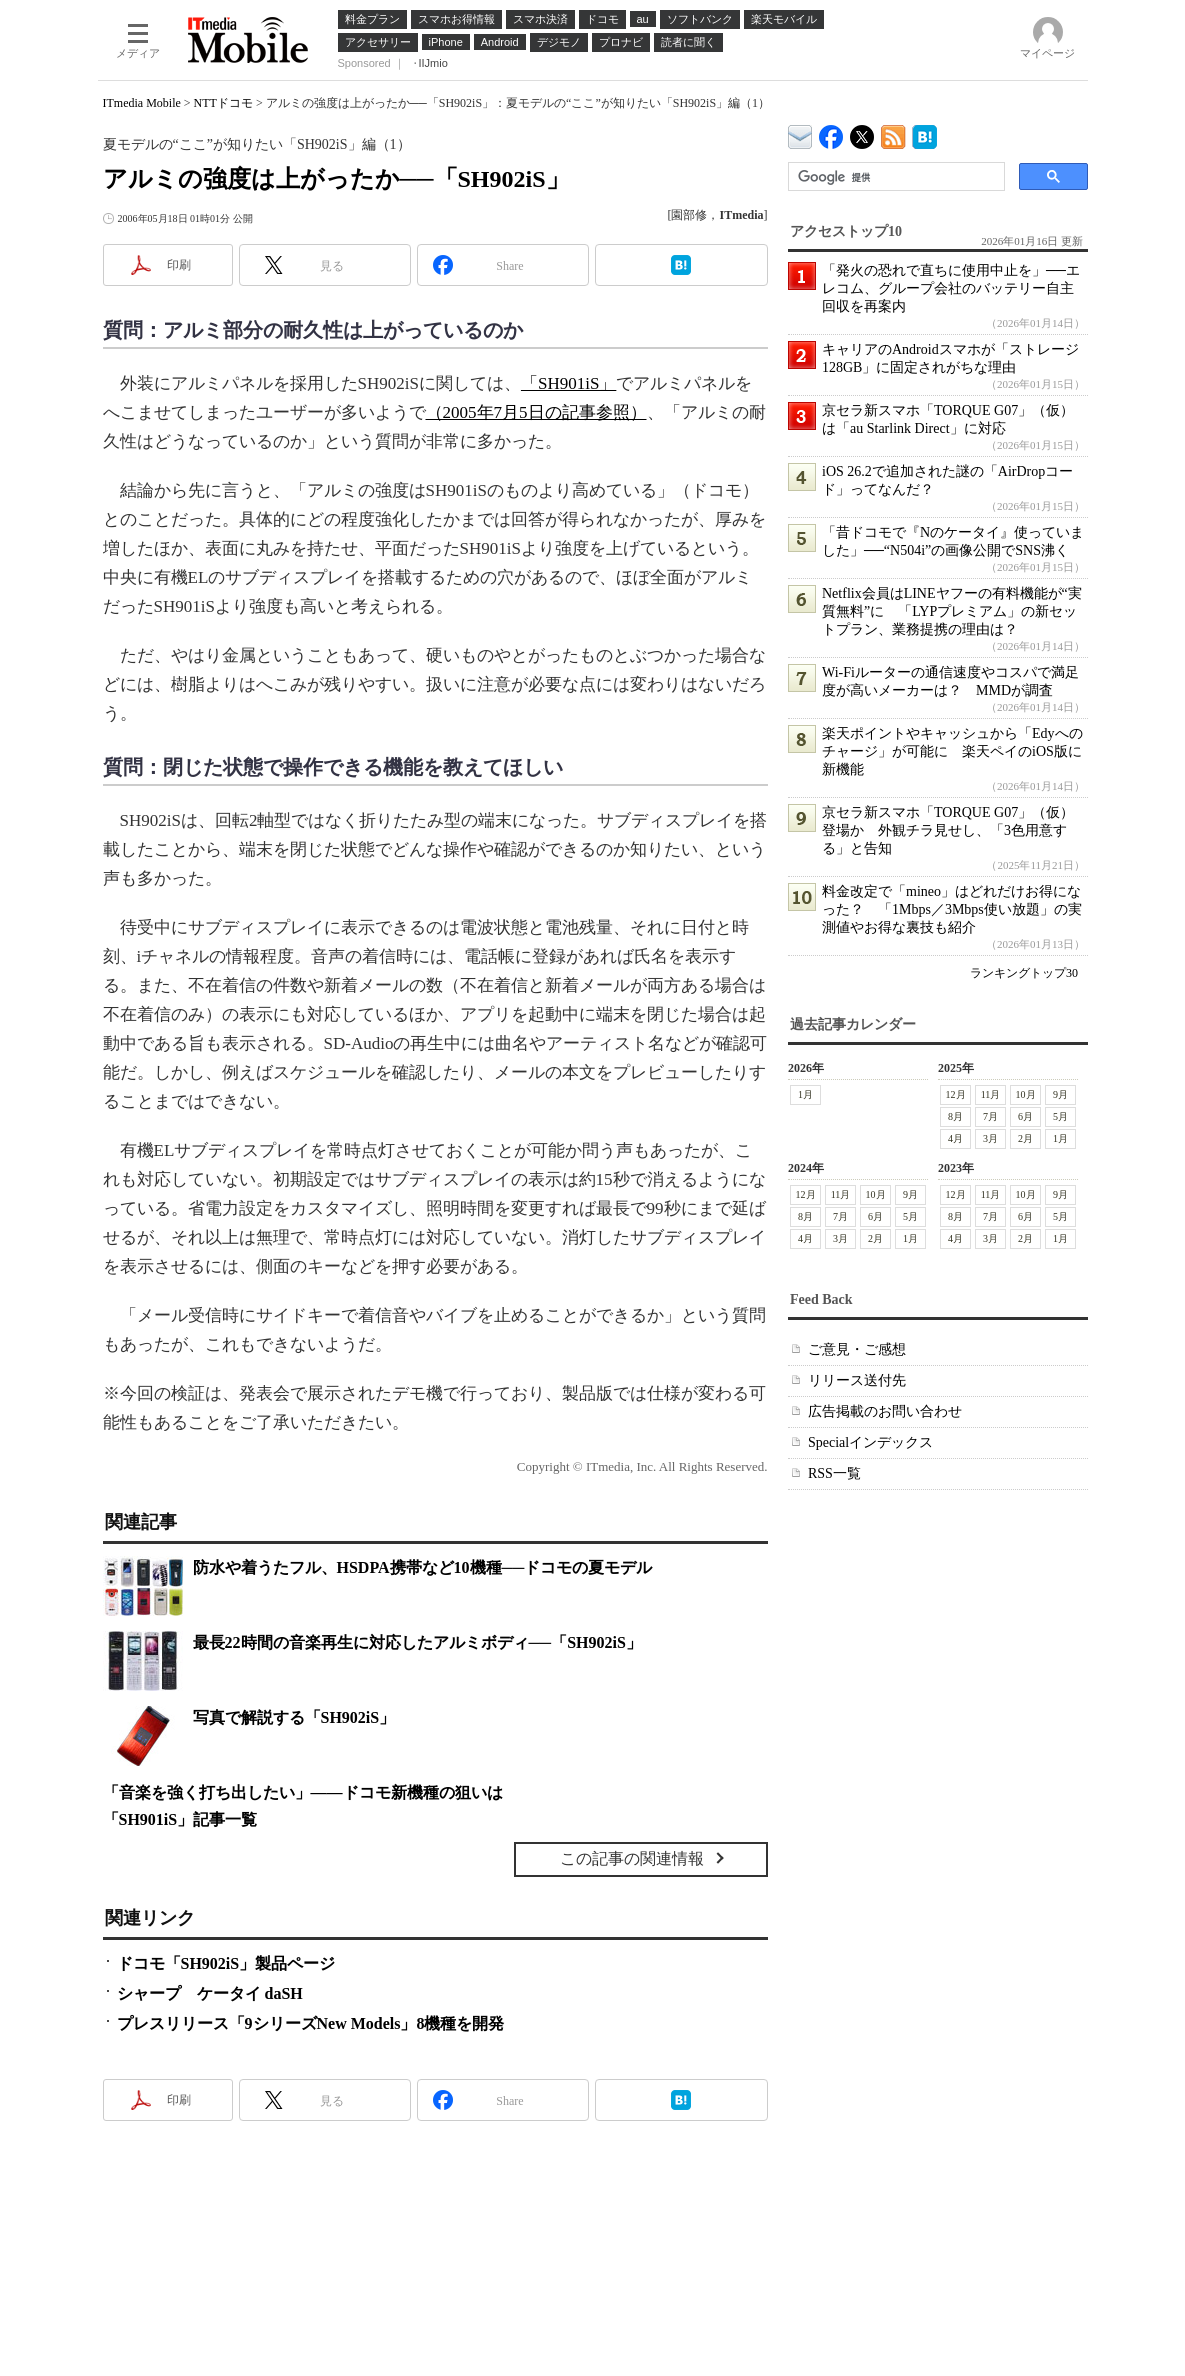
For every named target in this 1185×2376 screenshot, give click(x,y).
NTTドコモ (223, 103)
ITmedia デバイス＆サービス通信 (800, 133)
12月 (955, 1094)
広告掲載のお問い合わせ (885, 1411)
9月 (1060, 1094)
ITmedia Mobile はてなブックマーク (924, 133)
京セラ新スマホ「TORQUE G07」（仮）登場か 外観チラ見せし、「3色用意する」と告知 (948, 830)
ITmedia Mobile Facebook (831, 132)
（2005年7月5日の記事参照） (536, 412)
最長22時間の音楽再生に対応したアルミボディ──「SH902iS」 (417, 1642)
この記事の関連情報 (632, 1858)
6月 (1025, 1116)
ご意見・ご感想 (857, 1349)
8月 (955, 1116)
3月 (990, 1138)
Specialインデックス (870, 1442)
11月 (990, 1094)
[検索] (894, 177)
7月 (990, 1116)
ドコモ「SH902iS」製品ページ (226, 1963)
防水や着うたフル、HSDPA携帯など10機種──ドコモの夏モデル (423, 1567)
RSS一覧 (834, 1473)
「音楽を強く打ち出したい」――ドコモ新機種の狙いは (303, 1792)
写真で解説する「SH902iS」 (294, 1717)
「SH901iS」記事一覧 (180, 1819)
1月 (805, 1094)
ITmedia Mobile (142, 103)
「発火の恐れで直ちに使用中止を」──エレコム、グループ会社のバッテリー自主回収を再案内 (951, 288)
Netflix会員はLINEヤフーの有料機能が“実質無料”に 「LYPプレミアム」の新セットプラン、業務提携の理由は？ (952, 611)
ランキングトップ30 (1024, 973)
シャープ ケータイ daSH (210, 1993)
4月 (955, 1138)
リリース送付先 (857, 1380)
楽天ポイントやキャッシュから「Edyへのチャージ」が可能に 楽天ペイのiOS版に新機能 (952, 751)
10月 (1025, 1094)
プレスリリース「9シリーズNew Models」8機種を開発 (311, 2023)
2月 (1025, 1138)
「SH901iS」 (568, 383)
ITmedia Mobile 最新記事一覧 (893, 133)
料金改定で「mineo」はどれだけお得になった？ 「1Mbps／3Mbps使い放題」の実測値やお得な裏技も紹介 (952, 909)
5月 (1060, 1116)
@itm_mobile (862, 132)
